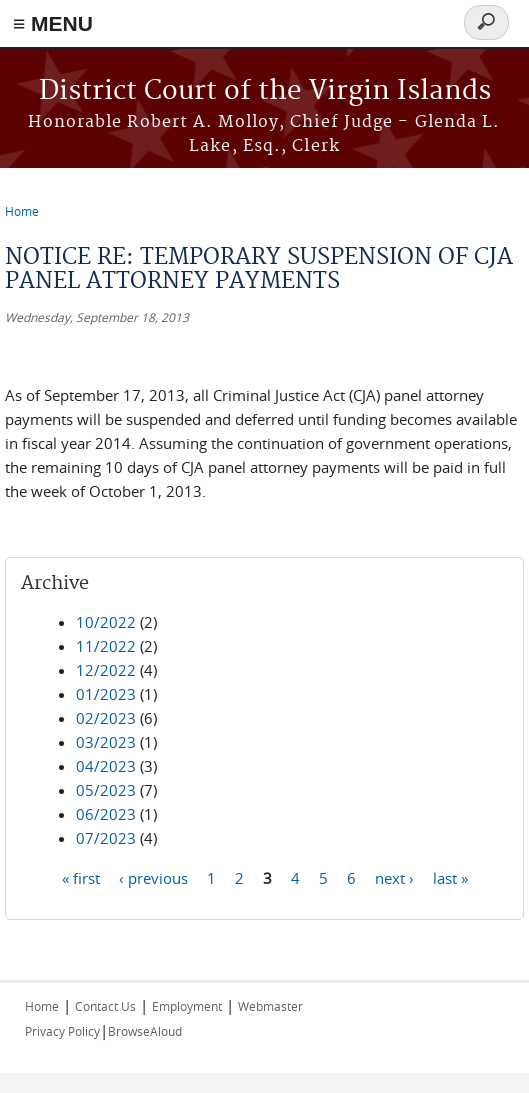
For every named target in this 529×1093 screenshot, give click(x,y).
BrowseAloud (145, 1031)
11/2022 (106, 646)
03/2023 (106, 742)
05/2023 (106, 790)
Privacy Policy (62, 1031)
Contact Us (105, 1006)
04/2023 (106, 766)
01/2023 (106, 694)
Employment (187, 1006)
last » (450, 877)
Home (22, 211)
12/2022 (106, 670)
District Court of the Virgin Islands (265, 91)
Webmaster (270, 1006)
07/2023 (106, 838)
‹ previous (153, 877)
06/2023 (106, 814)
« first (81, 877)
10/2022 (106, 622)
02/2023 (106, 718)
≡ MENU (53, 23)
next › (394, 877)
